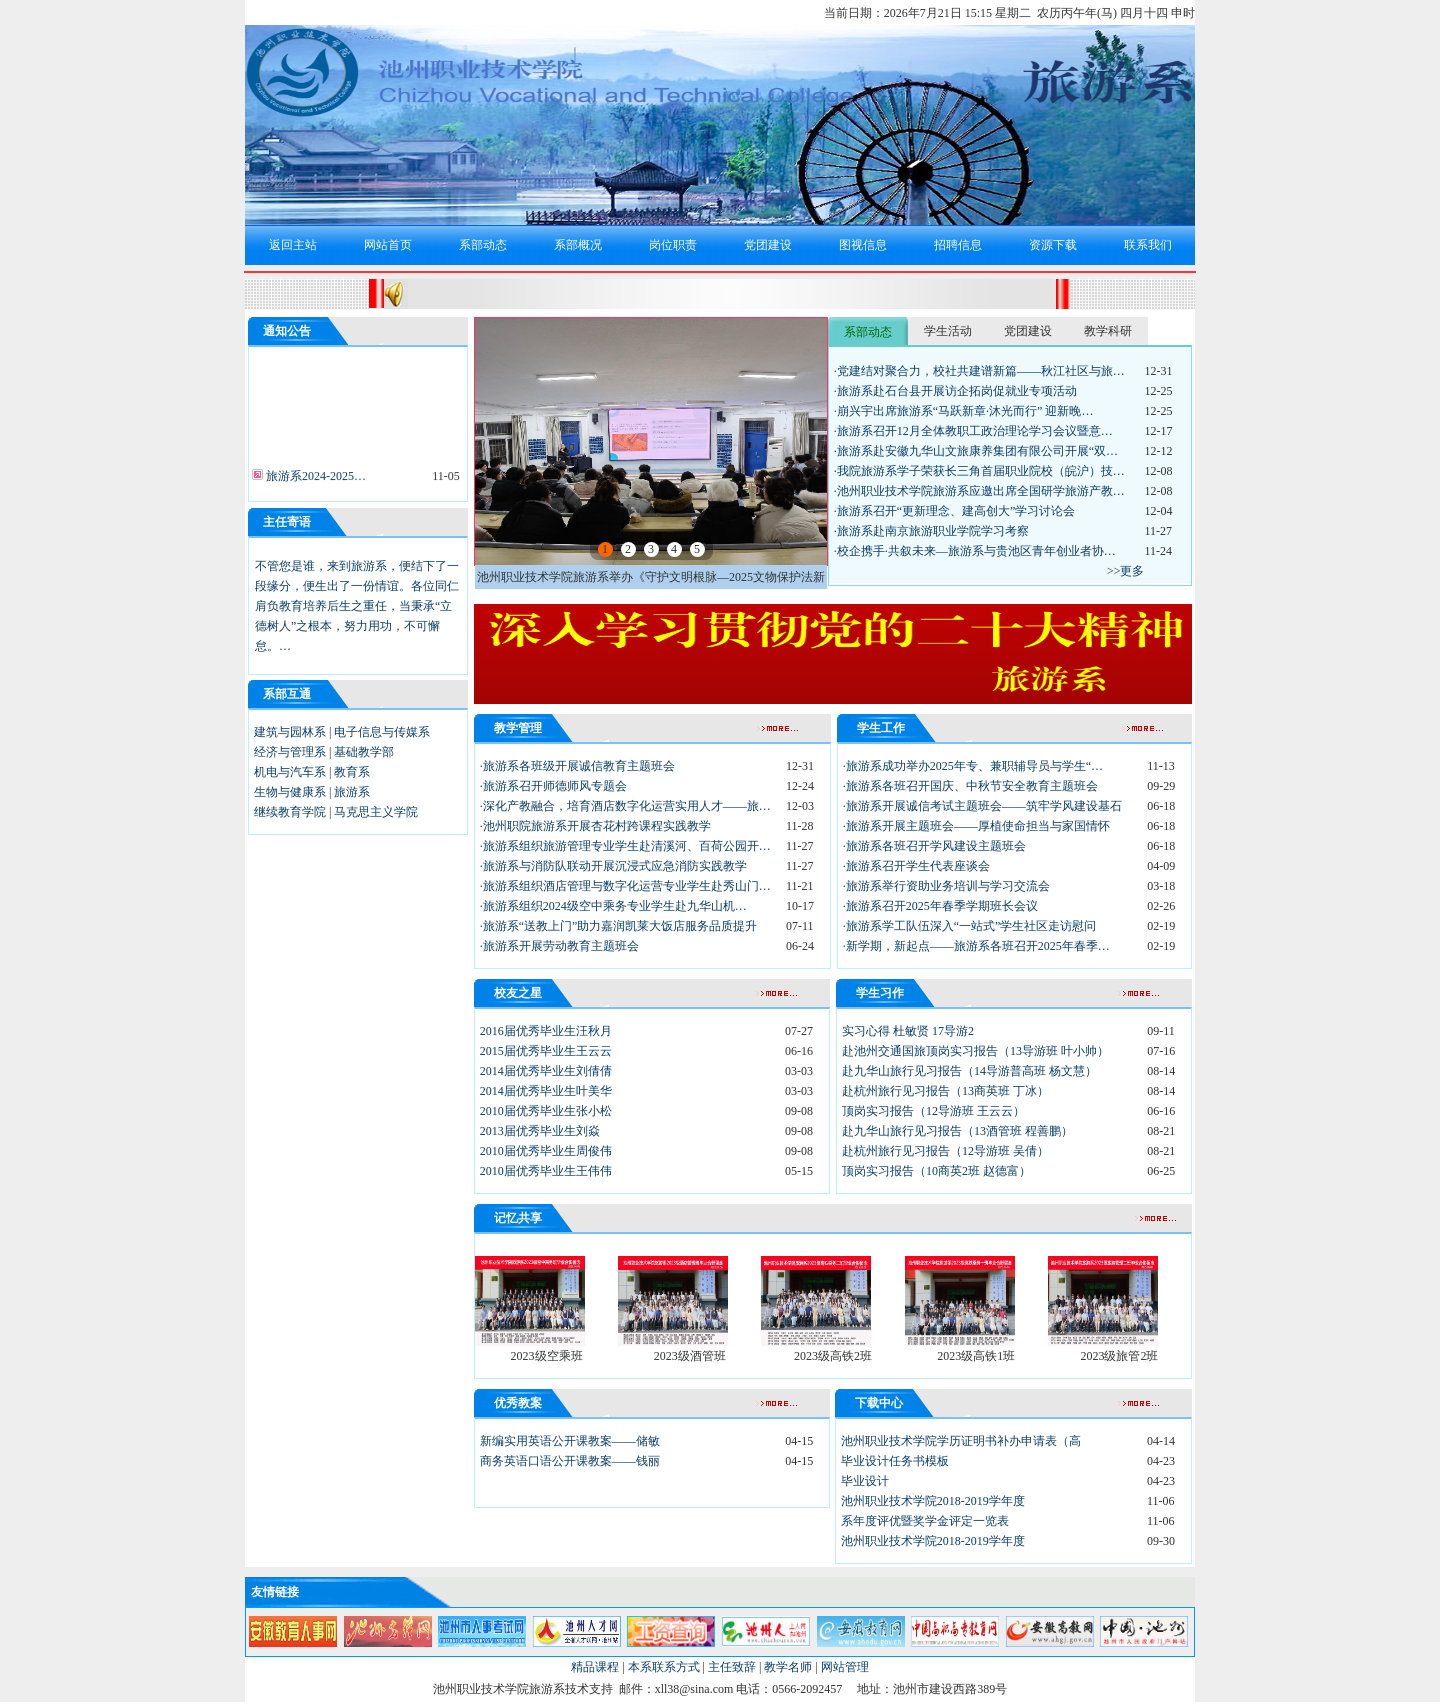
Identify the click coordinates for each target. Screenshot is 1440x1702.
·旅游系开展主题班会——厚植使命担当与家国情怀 (976, 826)
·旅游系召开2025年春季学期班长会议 (940, 906)
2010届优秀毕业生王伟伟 (546, 1171)
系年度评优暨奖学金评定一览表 (925, 1521)
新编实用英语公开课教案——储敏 (570, 1441)
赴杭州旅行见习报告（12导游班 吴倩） (945, 1151)
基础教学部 (364, 752)
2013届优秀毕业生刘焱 (540, 1131)
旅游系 (352, 792)
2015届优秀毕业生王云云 (546, 1051)
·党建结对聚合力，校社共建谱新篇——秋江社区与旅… (979, 371)
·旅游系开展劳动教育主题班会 (559, 946)
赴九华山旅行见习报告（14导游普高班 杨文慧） (969, 1071)
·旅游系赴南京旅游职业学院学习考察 (931, 531)
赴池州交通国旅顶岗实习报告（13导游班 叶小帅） (975, 1051)
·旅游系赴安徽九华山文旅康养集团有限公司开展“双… (976, 451)
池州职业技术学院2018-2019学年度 (933, 1501)
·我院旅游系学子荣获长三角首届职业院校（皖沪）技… (979, 471)
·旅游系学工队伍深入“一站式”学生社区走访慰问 (970, 926)
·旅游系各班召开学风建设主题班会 (934, 846)
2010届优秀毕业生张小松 (546, 1111)
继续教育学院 (290, 812)
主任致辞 (732, 1667)
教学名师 (788, 1667)
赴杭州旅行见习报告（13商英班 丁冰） (945, 1091)
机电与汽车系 (290, 772)
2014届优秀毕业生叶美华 (546, 1091)
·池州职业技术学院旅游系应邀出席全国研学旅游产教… (979, 491)
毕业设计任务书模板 (895, 1461)
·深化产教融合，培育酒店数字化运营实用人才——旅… (625, 806)
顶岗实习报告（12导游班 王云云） (933, 1111)
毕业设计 (865, 1481)
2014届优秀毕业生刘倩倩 (546, 1071)
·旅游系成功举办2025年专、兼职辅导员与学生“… (973, 766)
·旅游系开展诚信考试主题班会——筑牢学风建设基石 (982, 806)
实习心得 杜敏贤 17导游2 (908, 1031)
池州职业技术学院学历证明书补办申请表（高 (961, 1441)
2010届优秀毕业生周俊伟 (546, 1151)
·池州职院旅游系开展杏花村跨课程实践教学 (595, 826)
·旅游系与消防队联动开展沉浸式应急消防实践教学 (613, 866)
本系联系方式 (664, 1667)
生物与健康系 (290, 792)
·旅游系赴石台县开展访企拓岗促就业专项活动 (955, 391)
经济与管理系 (290, 752)
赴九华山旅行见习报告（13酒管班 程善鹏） (957, 1131)
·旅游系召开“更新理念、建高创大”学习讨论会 (955, 511)
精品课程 (595, 1667)
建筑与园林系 (290, 732)
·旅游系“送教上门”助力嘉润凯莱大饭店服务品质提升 (619, 926)
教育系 (352, 772)
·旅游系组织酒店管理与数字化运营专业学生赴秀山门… (625, 886)
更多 (1132, 571)
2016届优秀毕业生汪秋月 (546, 1031)
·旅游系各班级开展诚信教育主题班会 (577, 766)
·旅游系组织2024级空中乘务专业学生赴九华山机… (613, 906)
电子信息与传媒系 (382, 732)
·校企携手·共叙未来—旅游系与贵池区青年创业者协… (975, 551)
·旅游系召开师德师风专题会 (553, 786)
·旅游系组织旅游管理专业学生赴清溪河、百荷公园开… (625, 846)
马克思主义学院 (376, 812)
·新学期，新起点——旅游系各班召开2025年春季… (976, 946)
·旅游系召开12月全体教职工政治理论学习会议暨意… (973, 431)
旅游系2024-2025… (314, 479)
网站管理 (845, 1667)
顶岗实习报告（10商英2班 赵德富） (936, 1171)
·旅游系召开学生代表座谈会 (916, 866)
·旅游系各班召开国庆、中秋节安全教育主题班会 (970, 786)
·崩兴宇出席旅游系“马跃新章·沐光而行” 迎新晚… (964, 411)
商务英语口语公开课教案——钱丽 (570, 1461)
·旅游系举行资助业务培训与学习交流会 (946, 886)
